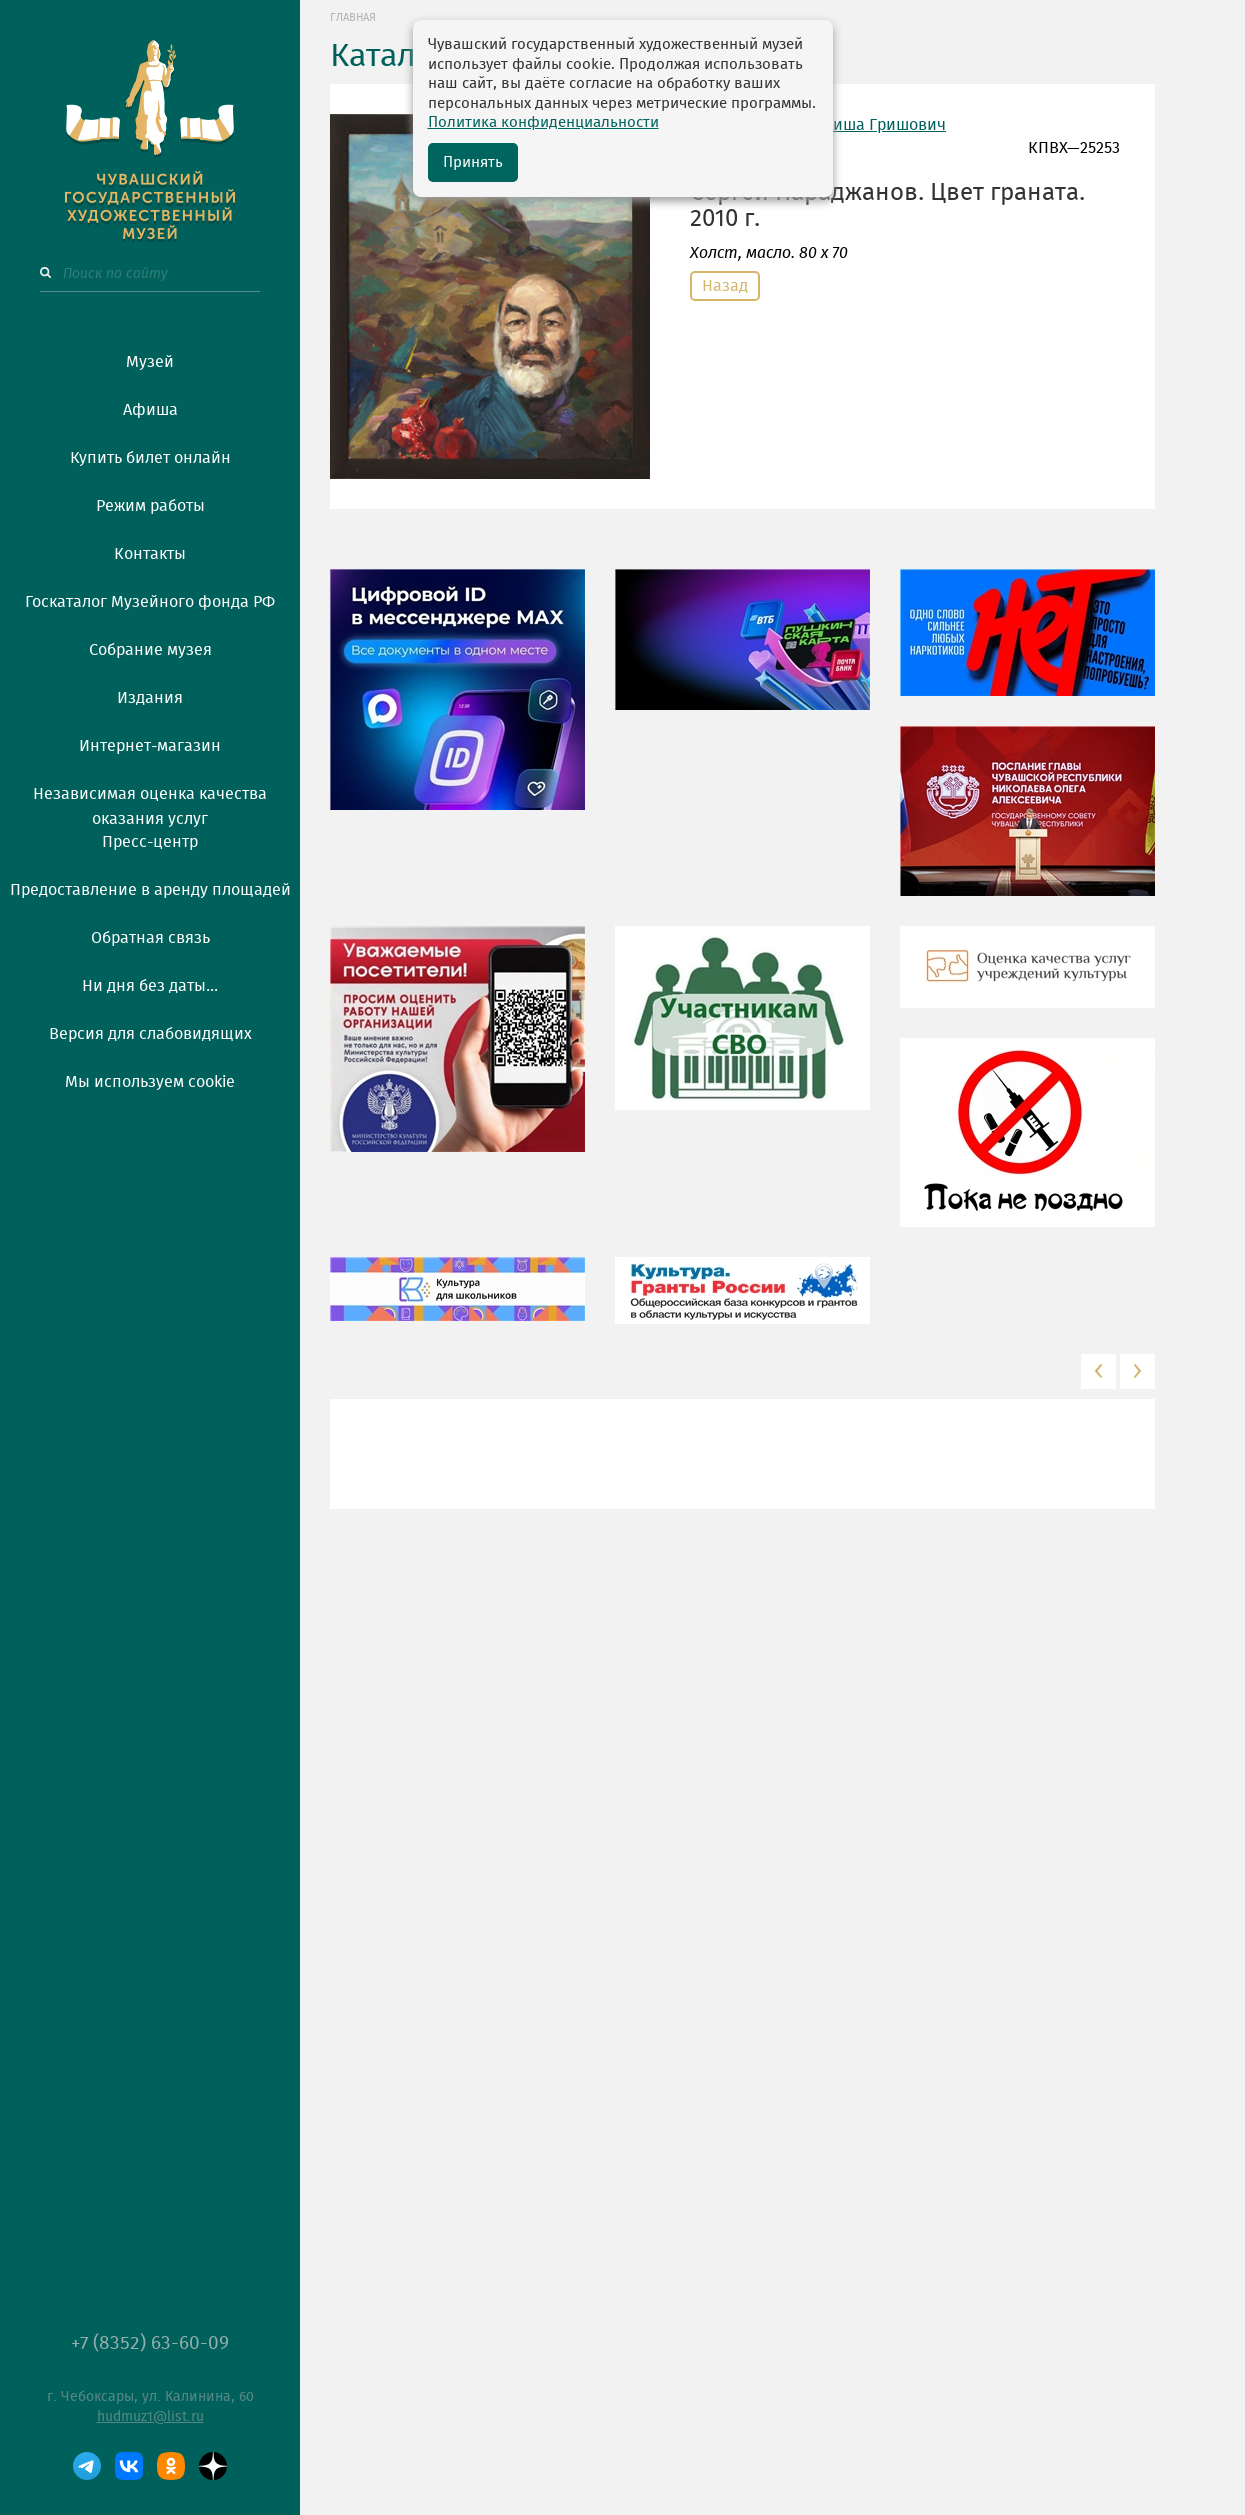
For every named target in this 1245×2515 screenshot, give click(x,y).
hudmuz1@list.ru (150, 2417)
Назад (725, 286)
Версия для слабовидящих (150, 1034)
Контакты (150, 554)
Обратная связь (150, 938)
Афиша (150, 410)
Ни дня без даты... (150, 986)
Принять (473, 162)
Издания (150, 698)
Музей (150, 362)
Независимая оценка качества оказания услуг (150, 803)
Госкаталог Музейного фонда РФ (150, 602)
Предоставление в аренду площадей (150, 890)
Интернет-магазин (150, 746)
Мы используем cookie (150, 1082)
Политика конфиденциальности (543, 122)
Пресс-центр (150, 842)
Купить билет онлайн (150, 458)
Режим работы (150, 506)
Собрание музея (150, 650)
